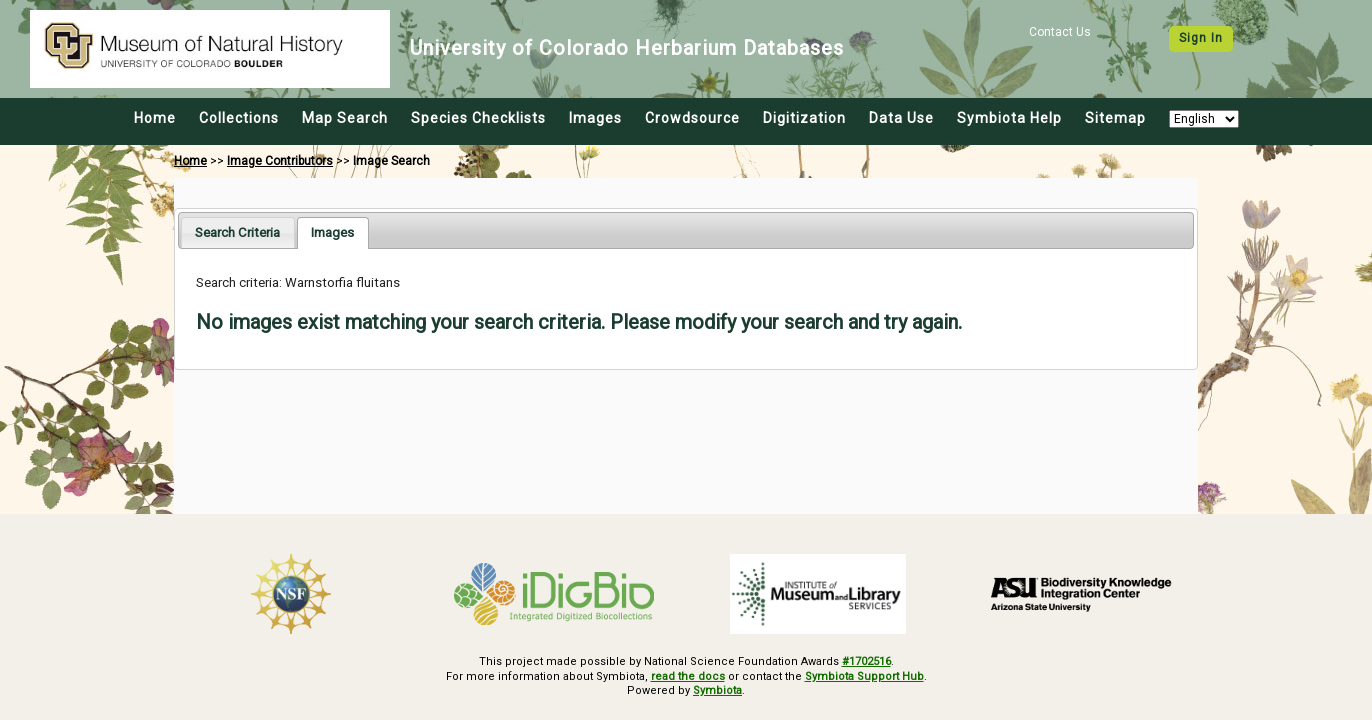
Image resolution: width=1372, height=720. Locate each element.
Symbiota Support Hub (864, 676)
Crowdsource (692, 118)
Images (595, 118)
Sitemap (1115, 118)
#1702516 (866, 661)
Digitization (804, 118)
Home (155, 118)
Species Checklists (478, 118)
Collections (239, 118)
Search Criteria (237, 232)
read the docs (688, 676)
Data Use (901, 118)
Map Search (345, 118)
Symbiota (717, 690)
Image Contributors (280, 161)
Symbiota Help (1009, 118)
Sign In (1201, 38)
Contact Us (1060, 32)
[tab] (237, 232)
